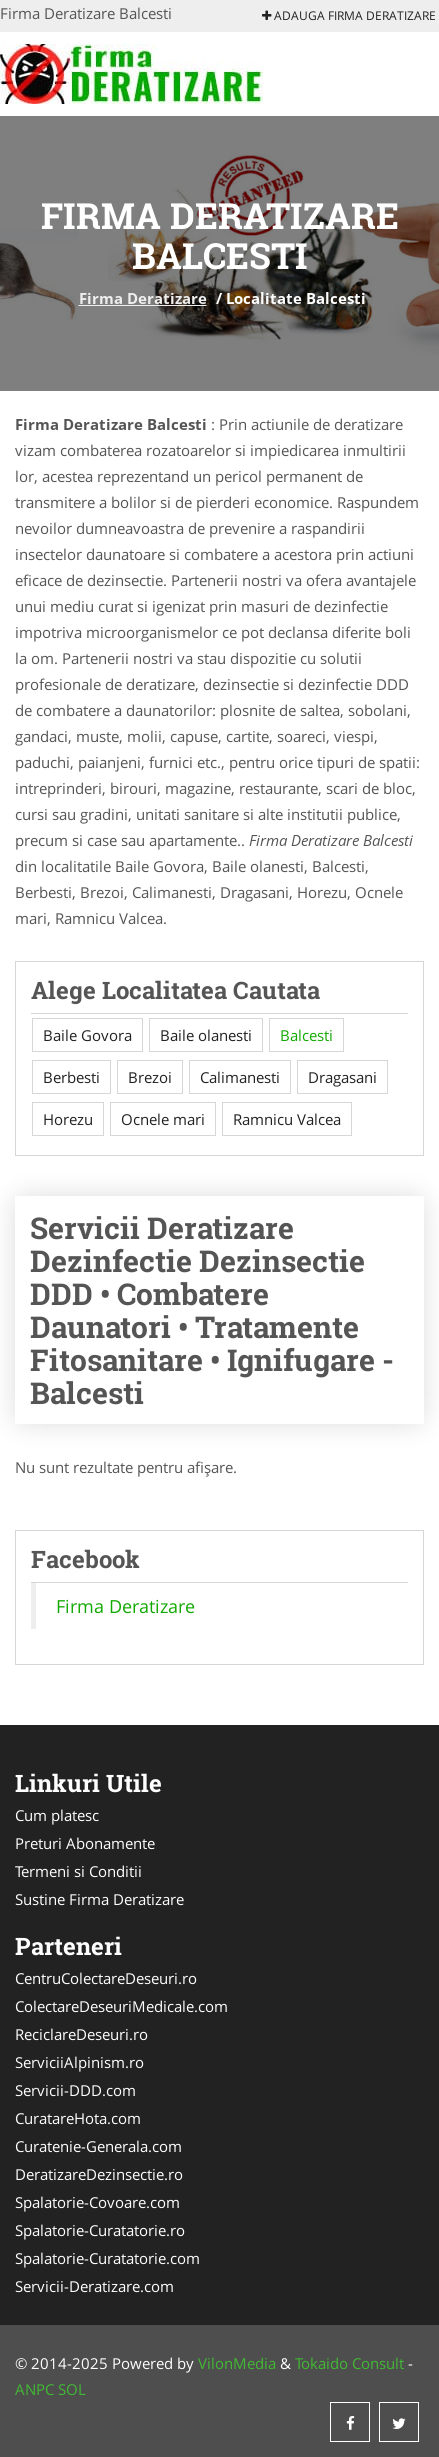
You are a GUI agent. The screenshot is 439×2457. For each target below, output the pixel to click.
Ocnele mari (163, 1119)
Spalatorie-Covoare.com (97, 2202)
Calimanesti (240, 1077)
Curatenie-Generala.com (98, 2146)
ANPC (34, 2389)
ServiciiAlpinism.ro (79, 2062)
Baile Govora (87, 1035)
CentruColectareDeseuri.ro (106, 1978)
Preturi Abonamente (85, 1843)
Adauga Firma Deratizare (349, 15)
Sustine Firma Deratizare (99, 1899)
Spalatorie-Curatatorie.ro (100, 2230)
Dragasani (342, 1077)
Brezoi (150, 1077)
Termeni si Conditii (78, 1871)
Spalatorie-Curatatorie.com (107, 2258)
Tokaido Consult (349, 2363)
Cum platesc (57, 1815)
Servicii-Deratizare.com (94, 2286)
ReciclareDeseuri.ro (81, 2034)
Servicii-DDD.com (75, 2090)
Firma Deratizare (143, 298)
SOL (72, 2389)
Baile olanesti (206, 1035)
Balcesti (306, 1035)
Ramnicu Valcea (287, 1119)
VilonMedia (237, 2363)
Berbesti (71, 1077)
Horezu (68, 1119)
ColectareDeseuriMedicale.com (121, 2006)
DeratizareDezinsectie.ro (99, 2174)
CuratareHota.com (78, 2118)
